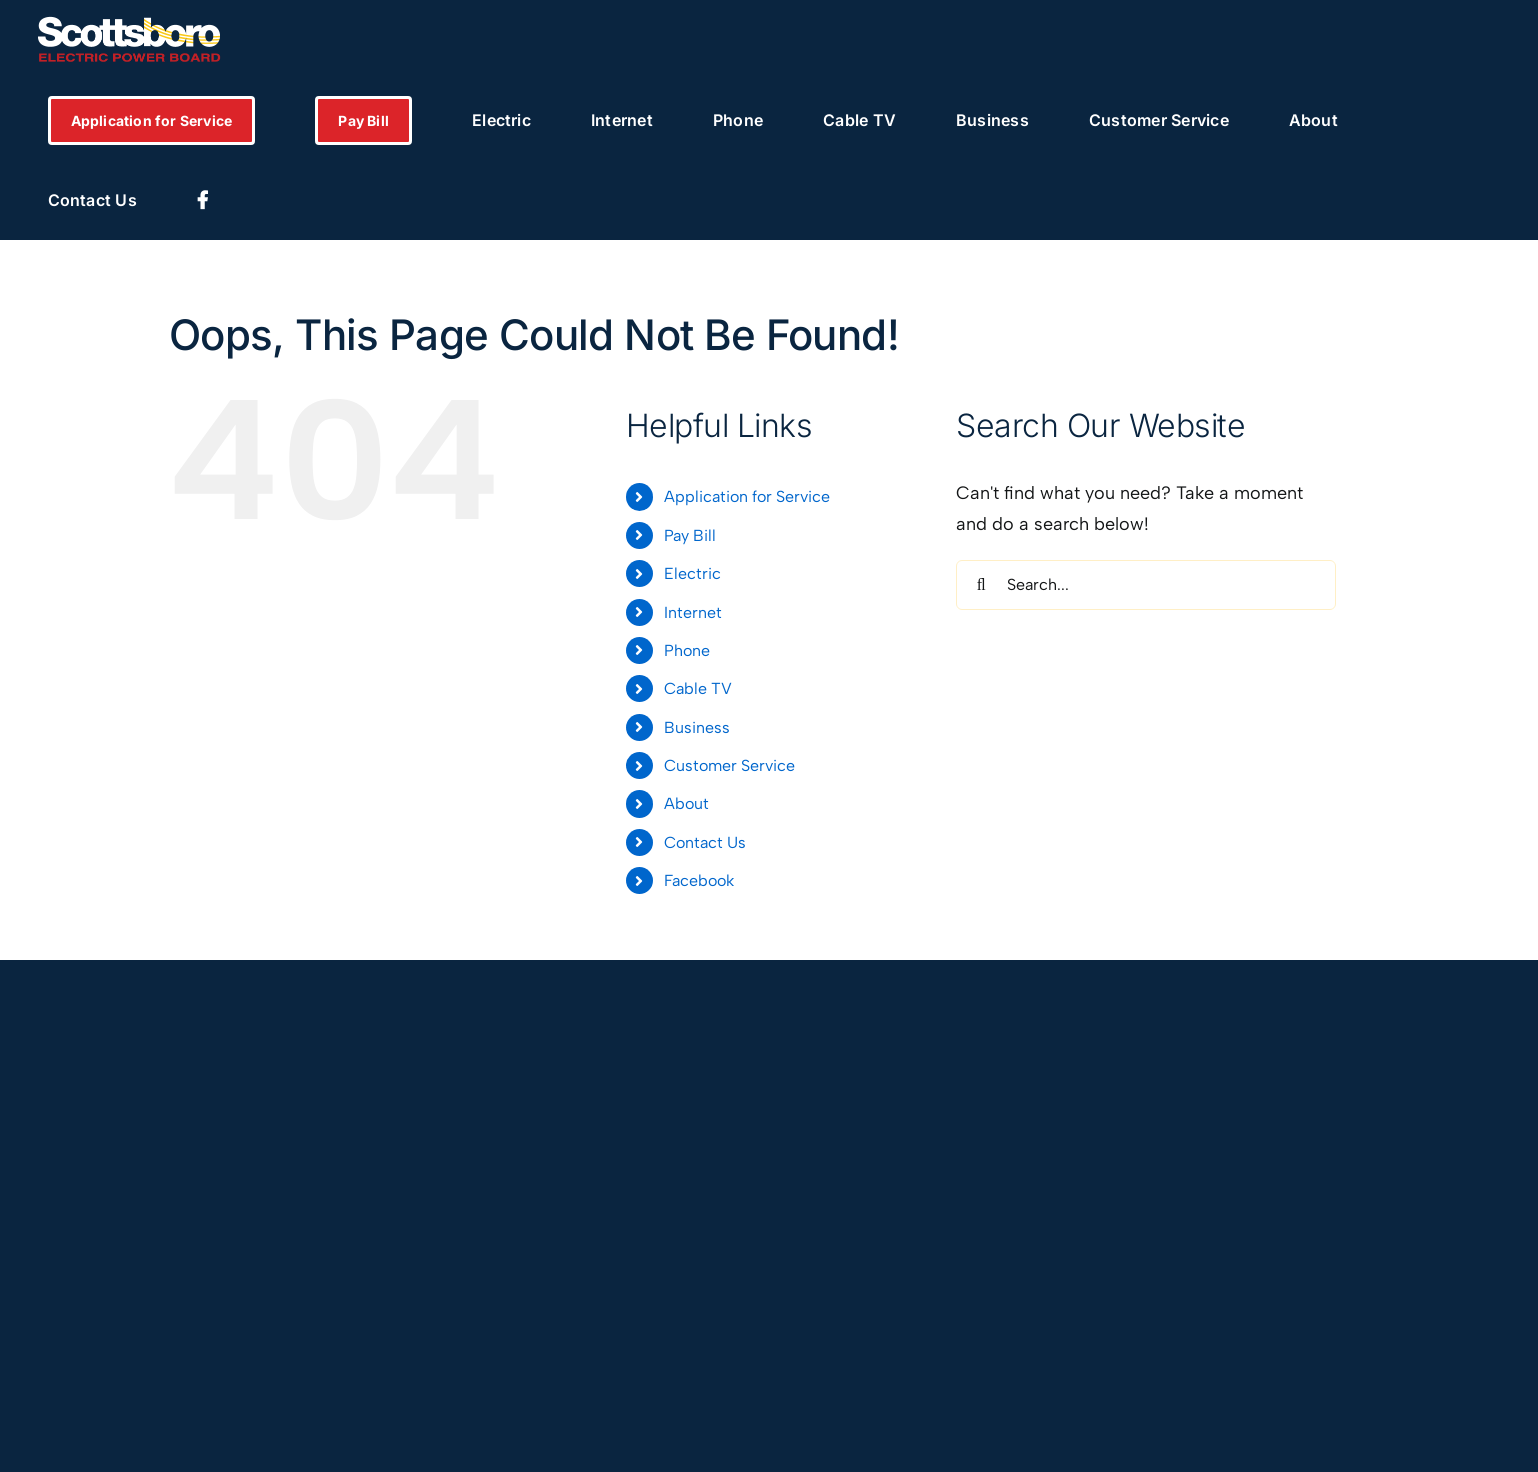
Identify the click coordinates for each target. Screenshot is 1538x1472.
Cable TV (698, 688)
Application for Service (747, 496)
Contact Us (705, 842)
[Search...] (1146, 585)
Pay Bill (690, 535)
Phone (687, 650)
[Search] (981, 585)
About (686, 803)
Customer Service (729, 765)
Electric (692, 573)
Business (697, 727)
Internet (693, 612)
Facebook (699, 880)
